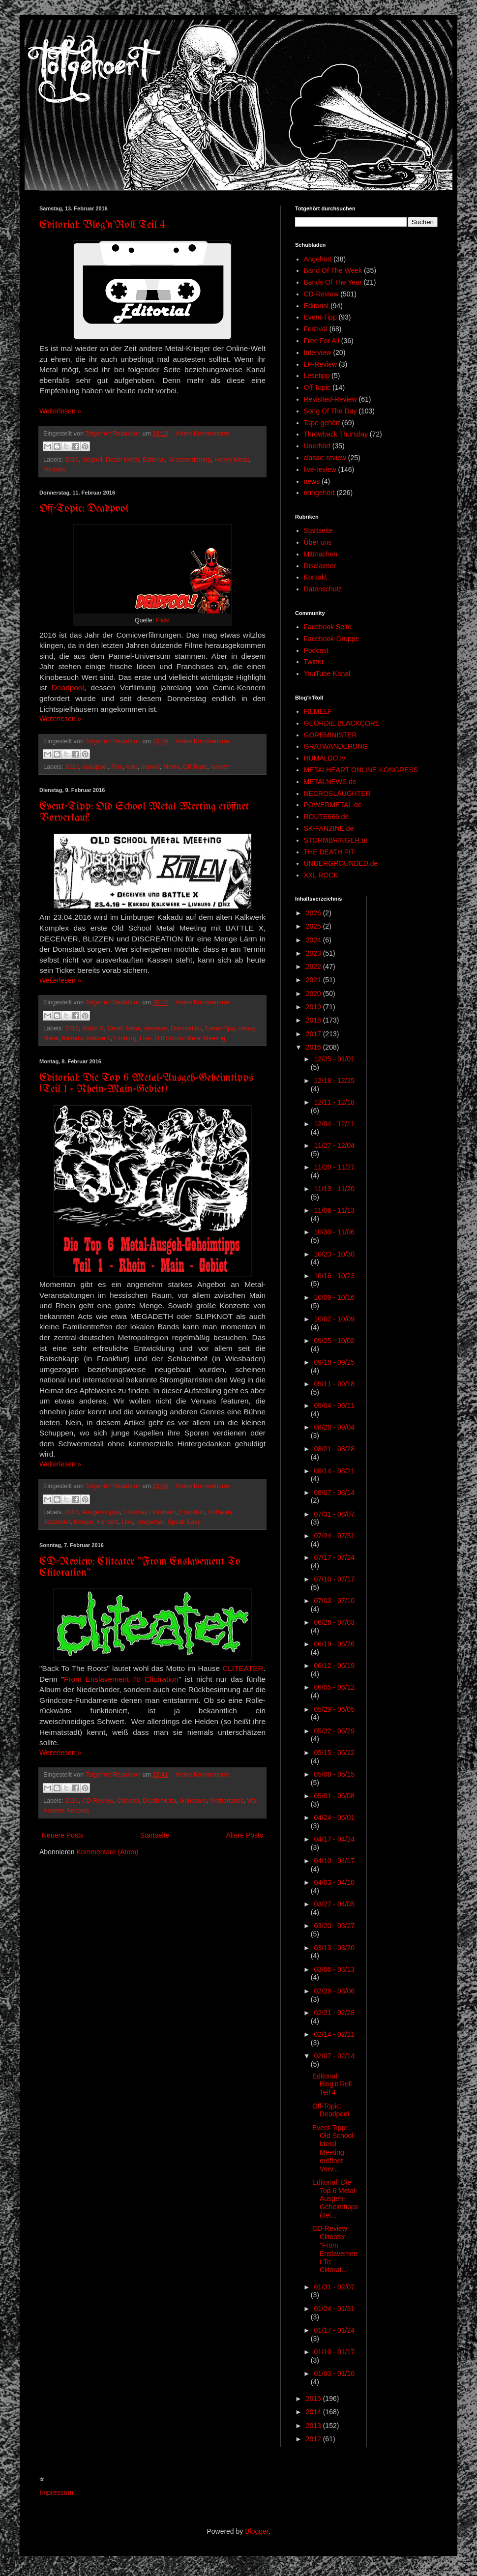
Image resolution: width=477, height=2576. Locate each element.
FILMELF (318, 711)
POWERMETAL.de (333, 805)
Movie (171, 766)
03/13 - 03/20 (334, 1948)
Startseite (154, 1835)
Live (145, 1038)
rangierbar (150, 1522)
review (220, 766)
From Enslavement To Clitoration (121, 1679)
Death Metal (122, 459)
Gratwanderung (189, 459)
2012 (314, 2439)
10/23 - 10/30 (334, 1254)
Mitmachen (320, 554)
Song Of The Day (330, 411)
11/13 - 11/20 (334, 1189)
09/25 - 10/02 (334, 1341)
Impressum (56, 2492)
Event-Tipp (220, 1028)
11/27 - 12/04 (334, 1145)
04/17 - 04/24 (334, 1839)
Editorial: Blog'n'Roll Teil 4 (102, 225)
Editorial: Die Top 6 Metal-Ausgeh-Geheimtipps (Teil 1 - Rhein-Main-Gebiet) (146, 1084)
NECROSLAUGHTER (337, 793)
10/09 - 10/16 (334, 1297)
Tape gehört (322, 423)
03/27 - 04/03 (334, 1904)
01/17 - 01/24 (334, 2330)
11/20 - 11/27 (334, 1167)
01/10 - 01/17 (334, 2352)
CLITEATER (243, 1668)
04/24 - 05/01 (334, 1817)
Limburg (125, 1038)
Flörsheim (162, 1512)
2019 (314, 1007)
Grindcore (193, 1800)
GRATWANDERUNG (336, 746)
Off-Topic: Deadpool (83, 509)
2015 (314, 2398)
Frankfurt (192, 1512)
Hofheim (219, 1512)
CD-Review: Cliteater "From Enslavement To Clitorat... (335, 2249)
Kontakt (315, 577)
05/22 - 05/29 (334, 1731)
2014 (314, 2412)
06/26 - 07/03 (334, 1622)
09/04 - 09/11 (334, 1405)
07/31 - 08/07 (334, 1514)
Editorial (154, 459)
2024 (314, 940)
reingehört (319, 493)
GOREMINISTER (330, 735)
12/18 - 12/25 (334, 1080)
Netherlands (227, 1800)
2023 (314, 953)
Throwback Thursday (336, 434)
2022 (314, 966)
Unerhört (317, 446)
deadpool (95, 766)
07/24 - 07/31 (334, 1536)
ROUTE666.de (326, 816)
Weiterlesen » (60, 411)
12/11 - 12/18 (334, 1102)
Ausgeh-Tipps (100, 1512)
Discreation (186, 1028)
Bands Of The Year (333, 282)
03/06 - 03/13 (334, 1969)
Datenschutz (323, 589)
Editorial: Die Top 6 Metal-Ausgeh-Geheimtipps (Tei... (335, 2198)
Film (117, 766)
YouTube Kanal (327, 673)
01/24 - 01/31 (334, 2309)
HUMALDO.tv (325, 758)
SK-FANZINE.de (329, 828)
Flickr (163, 620)
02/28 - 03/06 (334, 1991)
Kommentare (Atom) (108, 1852)
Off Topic (195, 766)
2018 (314, 1020)
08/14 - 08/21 (334, 1471)
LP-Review (320, 364)
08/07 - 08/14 (334, 1492)
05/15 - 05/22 (334, 1752)
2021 (314, 980)
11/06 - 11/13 (334, 1210)
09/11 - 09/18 (334, 1384)
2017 (314, 1034)
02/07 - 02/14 (334, 2056)
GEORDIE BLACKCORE (342, 723)
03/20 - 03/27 (334, 1926)
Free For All (321, 341)
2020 (314, 993)
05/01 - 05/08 (334, 1796)
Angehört (318, 259)
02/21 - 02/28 (334, 2013)
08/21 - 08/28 (334, 1449)
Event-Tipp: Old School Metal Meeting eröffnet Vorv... (332, 2148)
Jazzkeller (56, 1522)
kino (132, 766)
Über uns (318, 542)
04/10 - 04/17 (334, 1861)
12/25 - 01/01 (334, 1059)
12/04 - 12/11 (334, 1124)
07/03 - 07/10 (334, 1601)
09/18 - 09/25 (334, 1362)
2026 (314, 913)
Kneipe (83, 1522)
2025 (314, 926)
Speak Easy (184, 1522)
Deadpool (68, 687)
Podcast (316, 650)
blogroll (92, 459)
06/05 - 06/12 (334, 1687)
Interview (317, 352)
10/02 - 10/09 (334, 1319)
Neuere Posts (63, 1835)
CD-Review (97, 1800)
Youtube (54, 469)
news (312, 481)
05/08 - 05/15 (334, 1774)
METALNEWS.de (330, 782)
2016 (72, 459)
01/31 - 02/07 (334, 2287)
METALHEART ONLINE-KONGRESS (361, 770)
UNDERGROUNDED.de (341, 863)
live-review (320, 469)
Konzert (107, 1522)
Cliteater (128, 1800)
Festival (316, 329)
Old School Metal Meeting (189, 1038)
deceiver (155, 1028)
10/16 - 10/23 (334, 1276)
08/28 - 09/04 (334, 1427)
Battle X (93, 1028)
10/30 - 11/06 (334, 1232)
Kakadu (72, 1038)
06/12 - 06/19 (334, 1665)
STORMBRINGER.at (336, 840)
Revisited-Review (330, 399)
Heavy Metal (231, 459)
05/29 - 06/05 (334, 1709)
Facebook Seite (328, 627)
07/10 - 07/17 (334, 1579)
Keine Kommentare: (203, 433)
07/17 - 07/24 (334, 1557)
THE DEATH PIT (329, 852)
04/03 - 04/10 (334, 1882)
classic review (325, 458)
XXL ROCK (321, 875)
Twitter (314, 662)
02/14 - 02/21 (334, 2034)
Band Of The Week (333, 270)
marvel (150, 766)
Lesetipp (317, 376)
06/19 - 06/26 (334, 1644)
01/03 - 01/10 (334, 2373)
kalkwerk (99, 1038)
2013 (314, 2426)
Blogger (256, 2531)
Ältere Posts (244, 1835)
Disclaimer (320, 566)
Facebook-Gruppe (331, 639)
